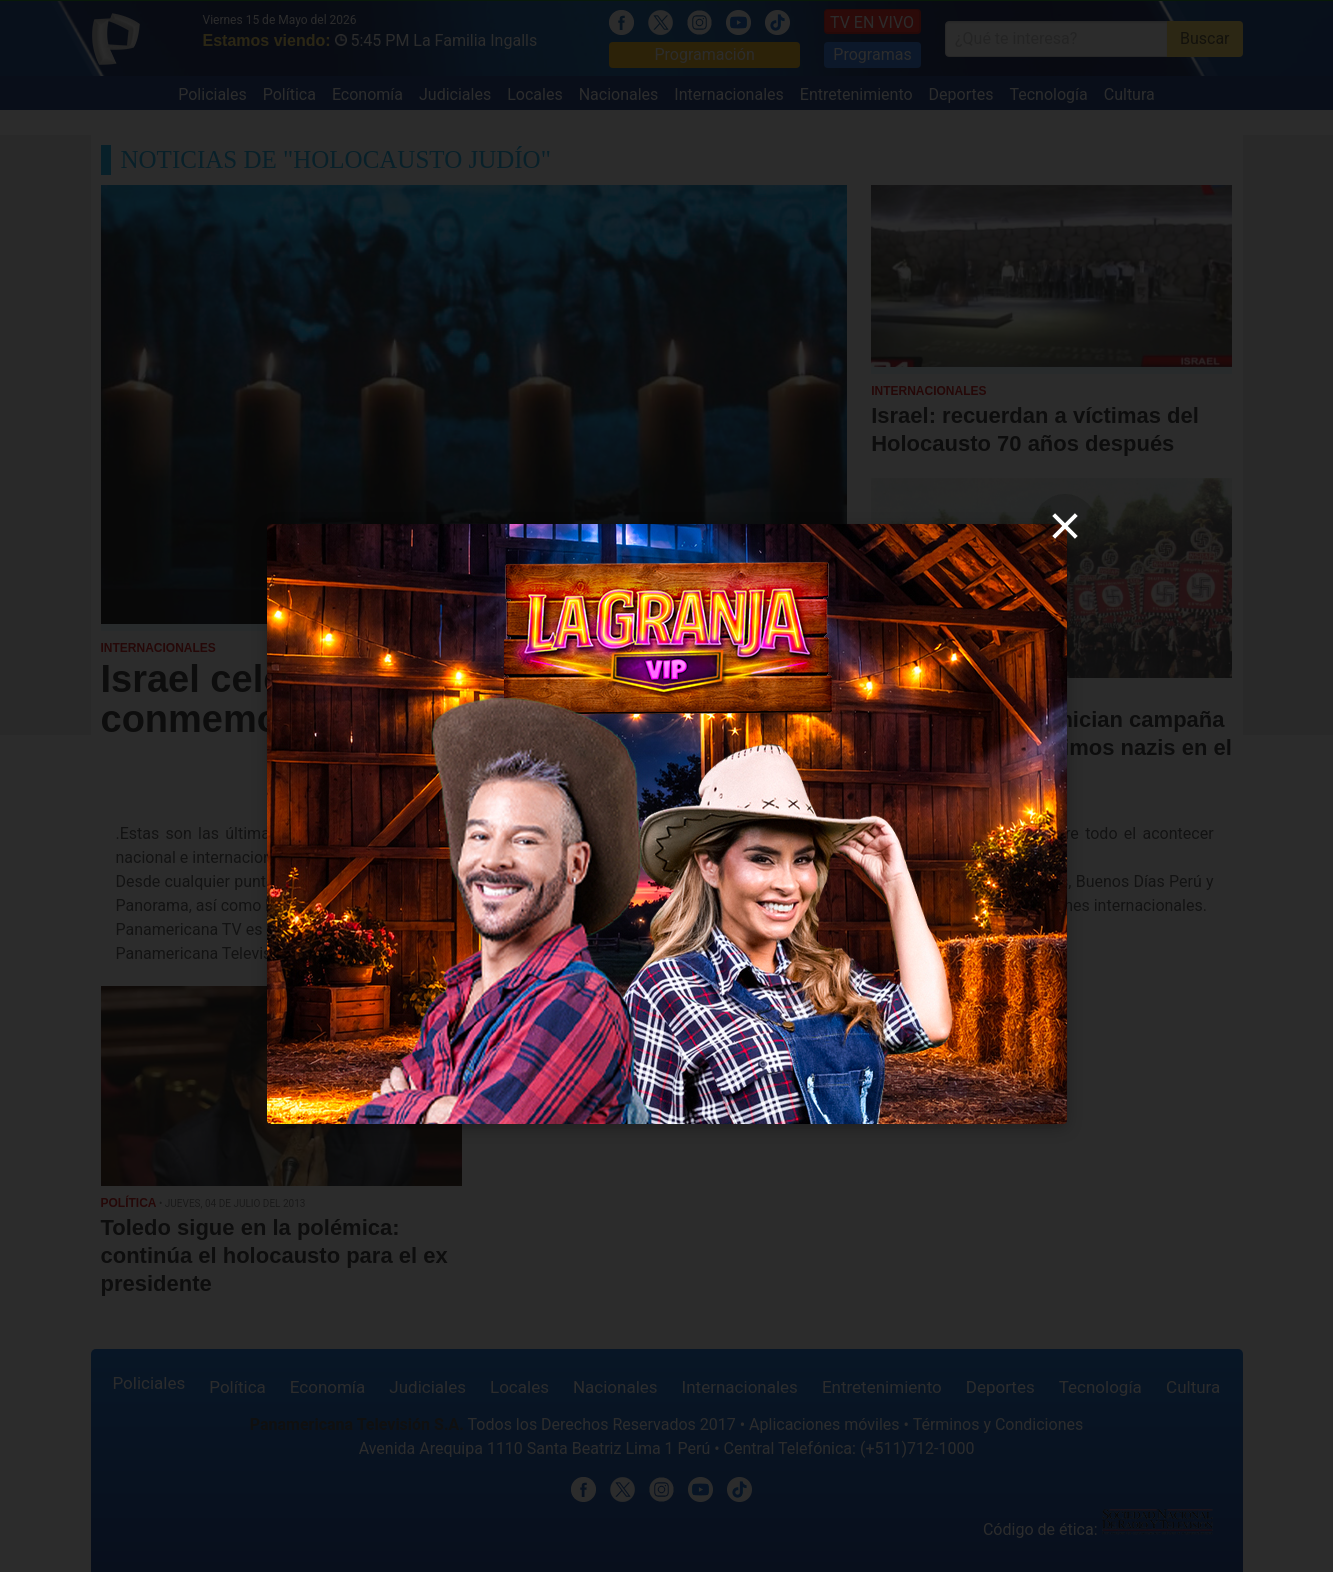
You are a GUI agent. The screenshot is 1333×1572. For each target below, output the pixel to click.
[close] (1065, 526)
